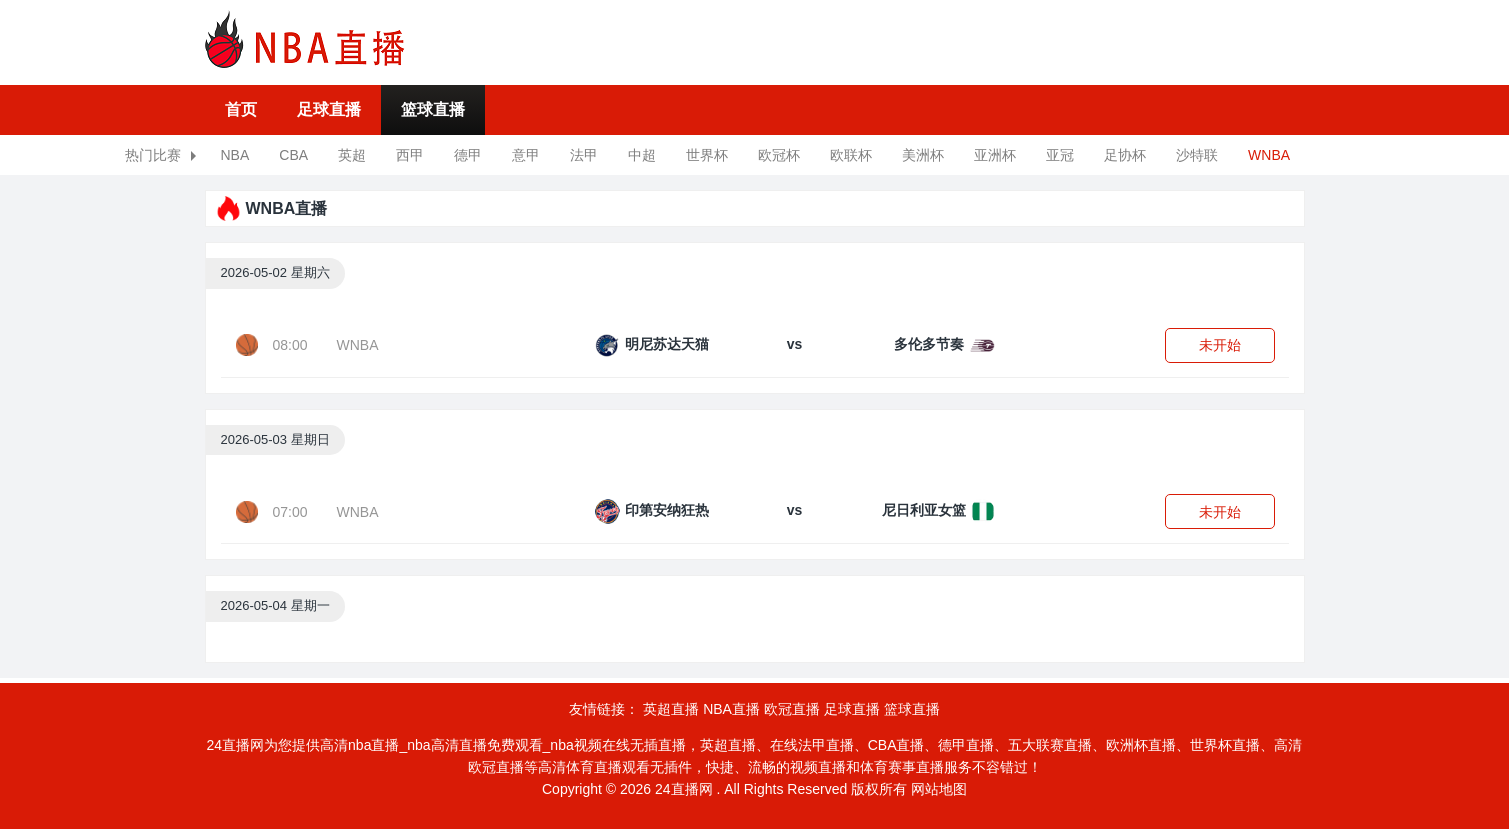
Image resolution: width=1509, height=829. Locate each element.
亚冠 (1060, 155)
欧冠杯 (779, 155)
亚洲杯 (995, 155)
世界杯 (707, 155)
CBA (293, 155)
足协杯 (1125, 155)
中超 (642, 155)
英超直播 (671, 709)
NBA (235, 155)
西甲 (410, 155)
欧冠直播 (792, 709)
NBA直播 (731, 709)
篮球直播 (433, 109)
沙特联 (1197, 155)
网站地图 (939, 789)
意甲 (526, 155)
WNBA (1269, 155)
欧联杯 (851, 155)
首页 (241, 109)
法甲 (584, 155)
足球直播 (329, 109)
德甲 (468, 155)
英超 (352, 155)
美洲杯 (923, 155)
